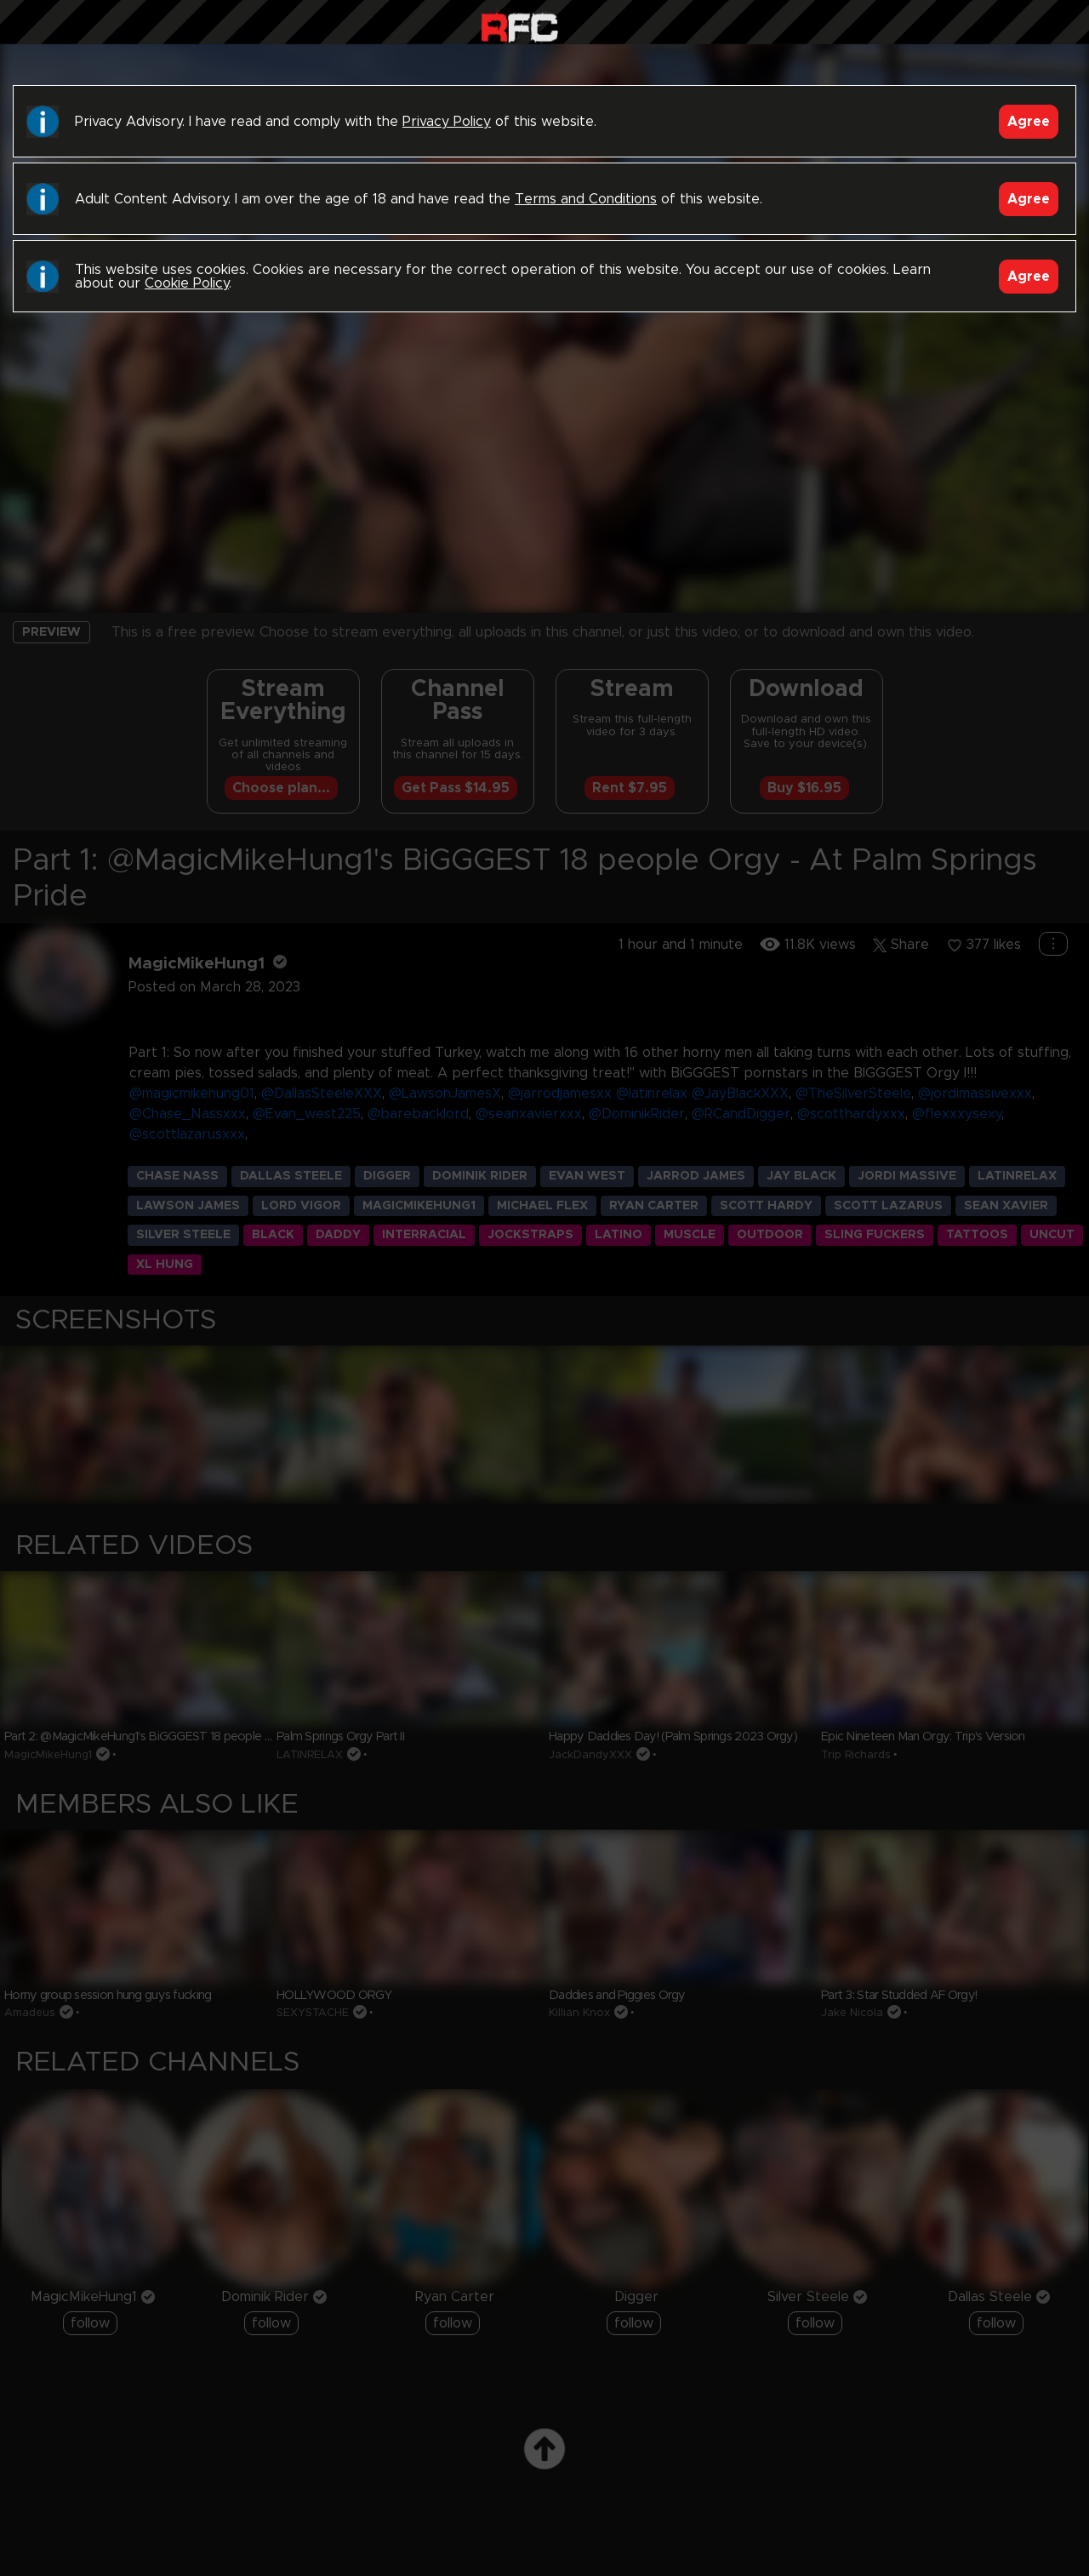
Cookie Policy (187, 283)
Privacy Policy (446, 122)
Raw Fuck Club (519, 26)
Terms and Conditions (586, 199)
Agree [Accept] (1028, 122)
